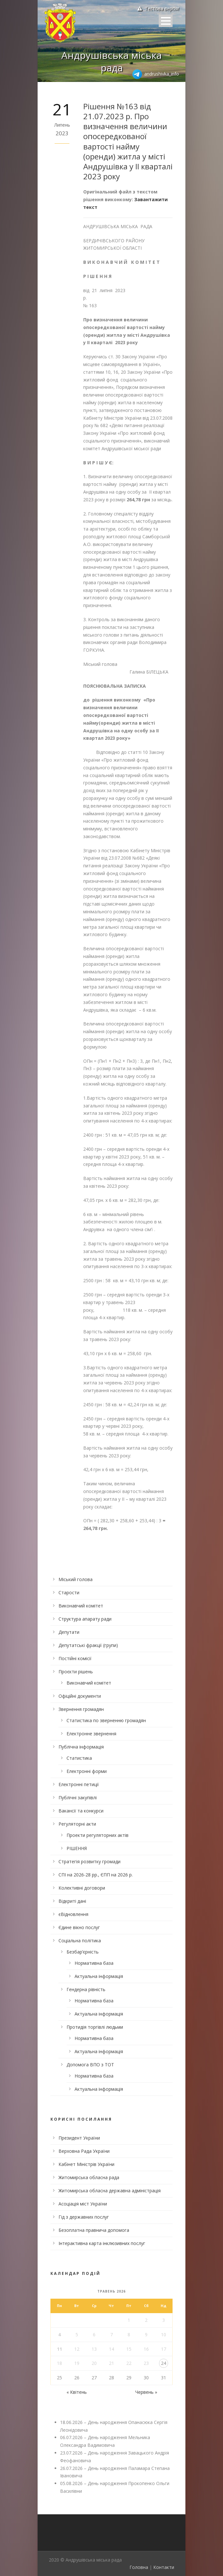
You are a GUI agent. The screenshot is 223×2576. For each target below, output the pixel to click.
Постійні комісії (75, 1658)
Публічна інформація (81, 1747)
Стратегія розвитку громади (89, 1861)
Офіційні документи (79, 1696)
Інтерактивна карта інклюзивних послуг (101, 2243)
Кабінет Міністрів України (86, 2164)
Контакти (163, 2567)
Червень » (146, 2392)
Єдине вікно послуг (79, 1927)
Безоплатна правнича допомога (93, 2230)
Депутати (68, 1632)
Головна (138, 2567)
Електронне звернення (91, 1734)
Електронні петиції (78, 1784)
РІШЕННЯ (77, 1848)
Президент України (79, 2138)
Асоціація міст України (82, 2204)
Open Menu (166, 20)
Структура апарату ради (84, 1619)
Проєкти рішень (75, 1671)
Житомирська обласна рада (88, 2177)
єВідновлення (73, 1914)
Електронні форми (87, 1771)
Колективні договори (81, 1888)
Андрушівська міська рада (111, 61)
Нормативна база (94, 1963)
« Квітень (77, 2392)
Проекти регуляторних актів (98, 1835)
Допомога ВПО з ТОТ (90, 2065)
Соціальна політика (79, 1940)
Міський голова (75, 1579)
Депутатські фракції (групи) (88, 1645)
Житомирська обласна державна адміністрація (109, 2190)
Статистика (79, 1758)
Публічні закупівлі (77, 1797)
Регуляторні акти (77, 1824)
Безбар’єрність (83, 1952)
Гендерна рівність (86, 1989)
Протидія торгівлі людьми (95, 2027)
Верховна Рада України (84, 2151)
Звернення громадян (81, 1709)
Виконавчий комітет (80, 1606)
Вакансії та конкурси (80, 1811)
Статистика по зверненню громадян (106, 1720)
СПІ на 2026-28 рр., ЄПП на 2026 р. (95, 1875)
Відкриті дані (72, 1901)
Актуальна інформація (99, 1976)
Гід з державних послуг (83, 2217)
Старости (68, 1592)
